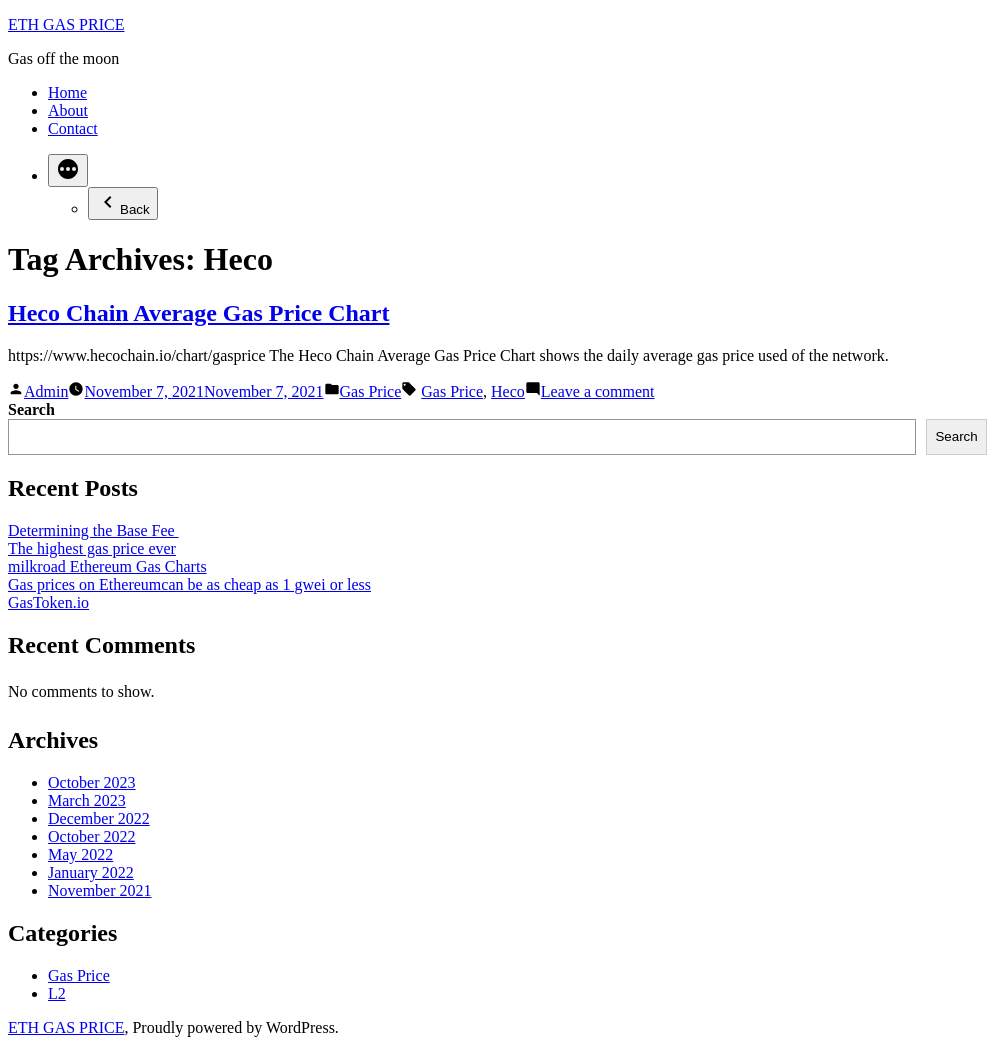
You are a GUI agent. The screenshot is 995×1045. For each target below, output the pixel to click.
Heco (508, 391)
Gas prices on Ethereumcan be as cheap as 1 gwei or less (189, 584)
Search (31, 409)
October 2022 (92, 836)
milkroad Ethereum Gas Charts (107, 566)
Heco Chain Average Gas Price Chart (198, 313)
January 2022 (91, 872)
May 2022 (80, 854)
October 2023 (92, 782)
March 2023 (87, 800)
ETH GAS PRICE (66, 24)
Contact (73, 128)
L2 (57, 993)
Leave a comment (598, 391)
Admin (46, 391)
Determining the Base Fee (93, 530)
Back (123, 203)
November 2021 (100, 890)
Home (67, 92)
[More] (68, 170)
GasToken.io (48, 602)
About (68, 110)
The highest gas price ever (92, 548)
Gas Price (371, 391)
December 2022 (99, 818)
